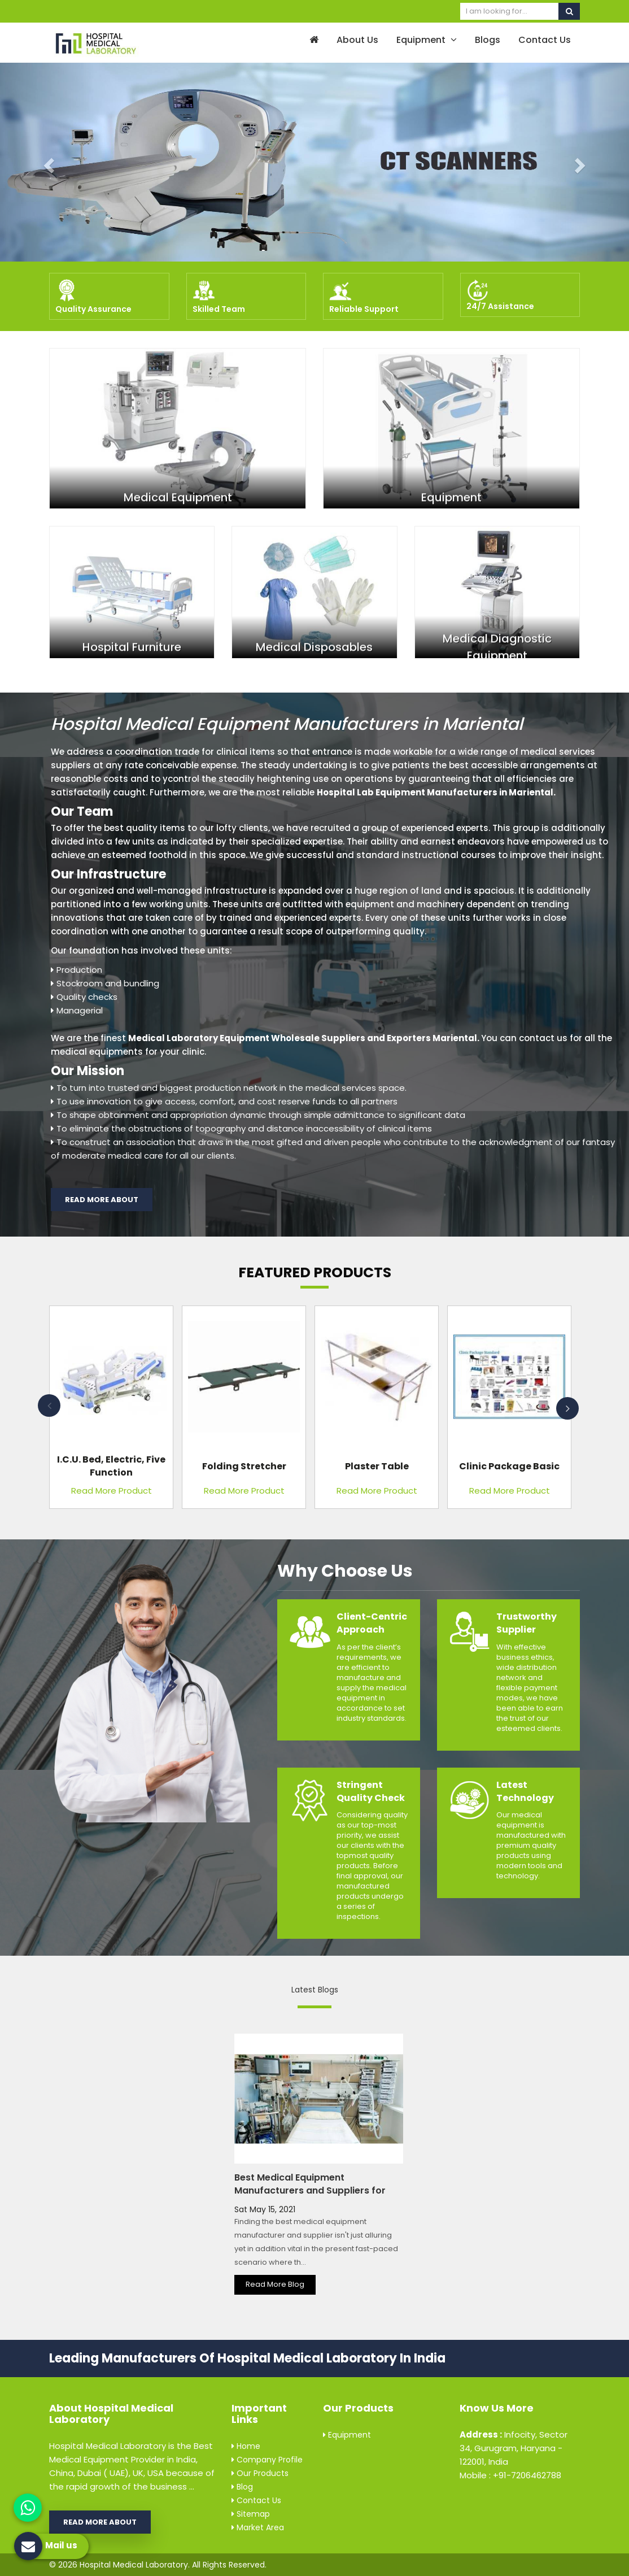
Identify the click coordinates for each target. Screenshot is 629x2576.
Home (245, 2446)
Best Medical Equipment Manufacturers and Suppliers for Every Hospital (310, 2190)
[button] (47, 162)
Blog (242, 2486)
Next (567, 1408)
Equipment (426, 39)
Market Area (257, 2527)
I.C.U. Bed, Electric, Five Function (111, 1466)
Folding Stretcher (244, 1465)
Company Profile (267, 2459)
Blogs (487, 39)
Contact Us (544, 39)
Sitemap (250, 2514)
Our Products (260, 2473)
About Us (357, 39)
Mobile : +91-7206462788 (510, 2475)
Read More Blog (275, 2284)
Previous (49, 1405)
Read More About (101, 1199)
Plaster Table (377, 1465)
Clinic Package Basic (509, 1465)
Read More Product (111, 1490)
